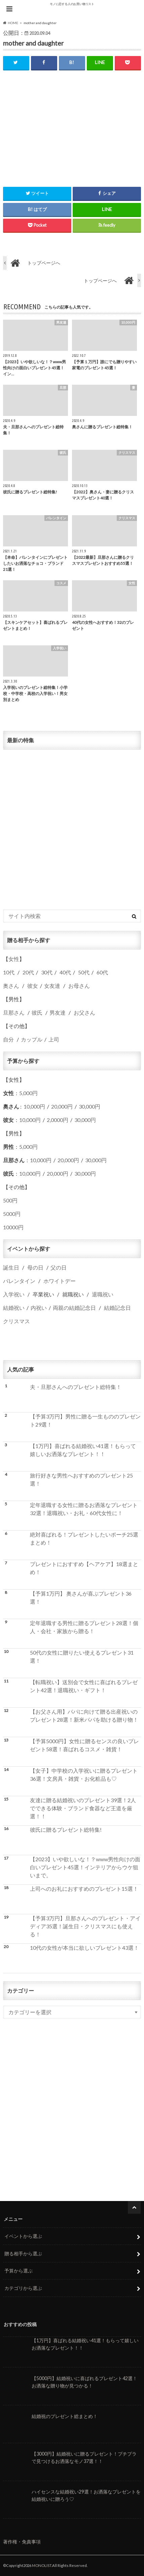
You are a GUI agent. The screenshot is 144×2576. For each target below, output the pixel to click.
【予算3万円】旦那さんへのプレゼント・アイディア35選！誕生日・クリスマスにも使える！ (85, 1926)
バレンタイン (19, 1281)
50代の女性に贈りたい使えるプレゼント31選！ (82, 1656)
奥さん (11, 985)
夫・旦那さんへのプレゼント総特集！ (75, 1387)
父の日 (58, 1267)
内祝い (39, 1307)
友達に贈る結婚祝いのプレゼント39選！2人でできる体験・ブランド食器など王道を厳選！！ (83, 1808)
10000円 (13, 1227)
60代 (102, 972)
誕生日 (11, 1267)
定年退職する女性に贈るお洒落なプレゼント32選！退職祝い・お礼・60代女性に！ (84, 1509)
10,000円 (34, 1106)
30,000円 (89, 1106)
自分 (8, 1039)
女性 (13, 959)
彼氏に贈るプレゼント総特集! (66, 1829)
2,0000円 (57, 1120)
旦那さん (14, 1012)
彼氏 (37, 1012)
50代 (83, 972)
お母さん (79, 985)
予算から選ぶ (18, 2270)
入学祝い (14, 1294)
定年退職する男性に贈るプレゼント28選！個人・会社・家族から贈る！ (84, 1627)
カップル (31, 1039)
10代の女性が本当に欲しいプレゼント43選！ (84, 1947)
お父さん (84, 1012)
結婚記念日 (117, 1307)
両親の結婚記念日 (74, 1307)
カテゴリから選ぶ (23, 2288)
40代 (65, 972)
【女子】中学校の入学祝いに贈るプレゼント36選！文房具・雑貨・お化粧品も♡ (84, 1774)
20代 (28, 972)
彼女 (32, 985)
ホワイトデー (59, 1281)
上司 (53, 1039)
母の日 (35, 1267)
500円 (10, 1200)
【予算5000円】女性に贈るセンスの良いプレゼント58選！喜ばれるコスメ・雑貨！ (84, 1745)
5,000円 (28, 1093)
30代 (46, 972)
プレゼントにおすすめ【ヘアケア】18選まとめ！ (84, 1568)
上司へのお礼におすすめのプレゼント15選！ (84, 1888)
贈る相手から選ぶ (23, 2253)
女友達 (52, 985)
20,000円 (62, 1106)
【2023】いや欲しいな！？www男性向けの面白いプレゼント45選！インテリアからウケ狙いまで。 (85, 1867)
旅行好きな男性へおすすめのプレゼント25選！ (81, 1479)
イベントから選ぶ (23, 2236)
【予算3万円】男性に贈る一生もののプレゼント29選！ (85, 1420)
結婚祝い (14, 1307)
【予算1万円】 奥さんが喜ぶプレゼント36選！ (81, 1597)
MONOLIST (41, 2565)
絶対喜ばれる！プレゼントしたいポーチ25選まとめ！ (84, 1538)
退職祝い (102, 1294)
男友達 (57, 1012)
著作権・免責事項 (22, 2541)
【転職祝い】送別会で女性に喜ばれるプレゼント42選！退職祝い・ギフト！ (84, 1686)
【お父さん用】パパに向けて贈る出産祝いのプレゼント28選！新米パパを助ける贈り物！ (84, 1715)
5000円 (12, 1214)
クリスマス (16, 1321)
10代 (8, 972)
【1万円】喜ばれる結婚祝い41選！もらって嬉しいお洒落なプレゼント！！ (83, 1450)
